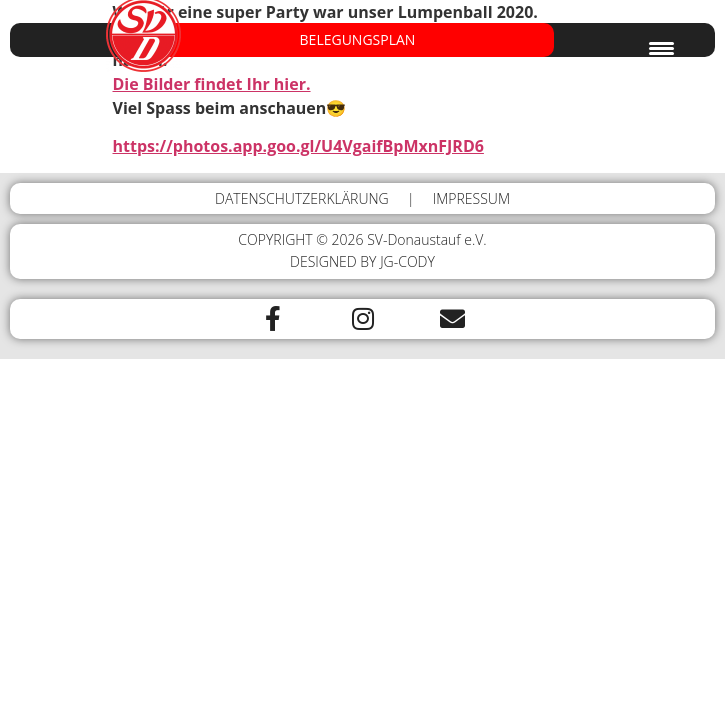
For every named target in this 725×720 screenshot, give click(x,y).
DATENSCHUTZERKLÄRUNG (302, 198)
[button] (362, 40)
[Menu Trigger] (661, 47)
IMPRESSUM (471, 198)
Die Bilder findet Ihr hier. (212, 84)
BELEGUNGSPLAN (358, 40)
